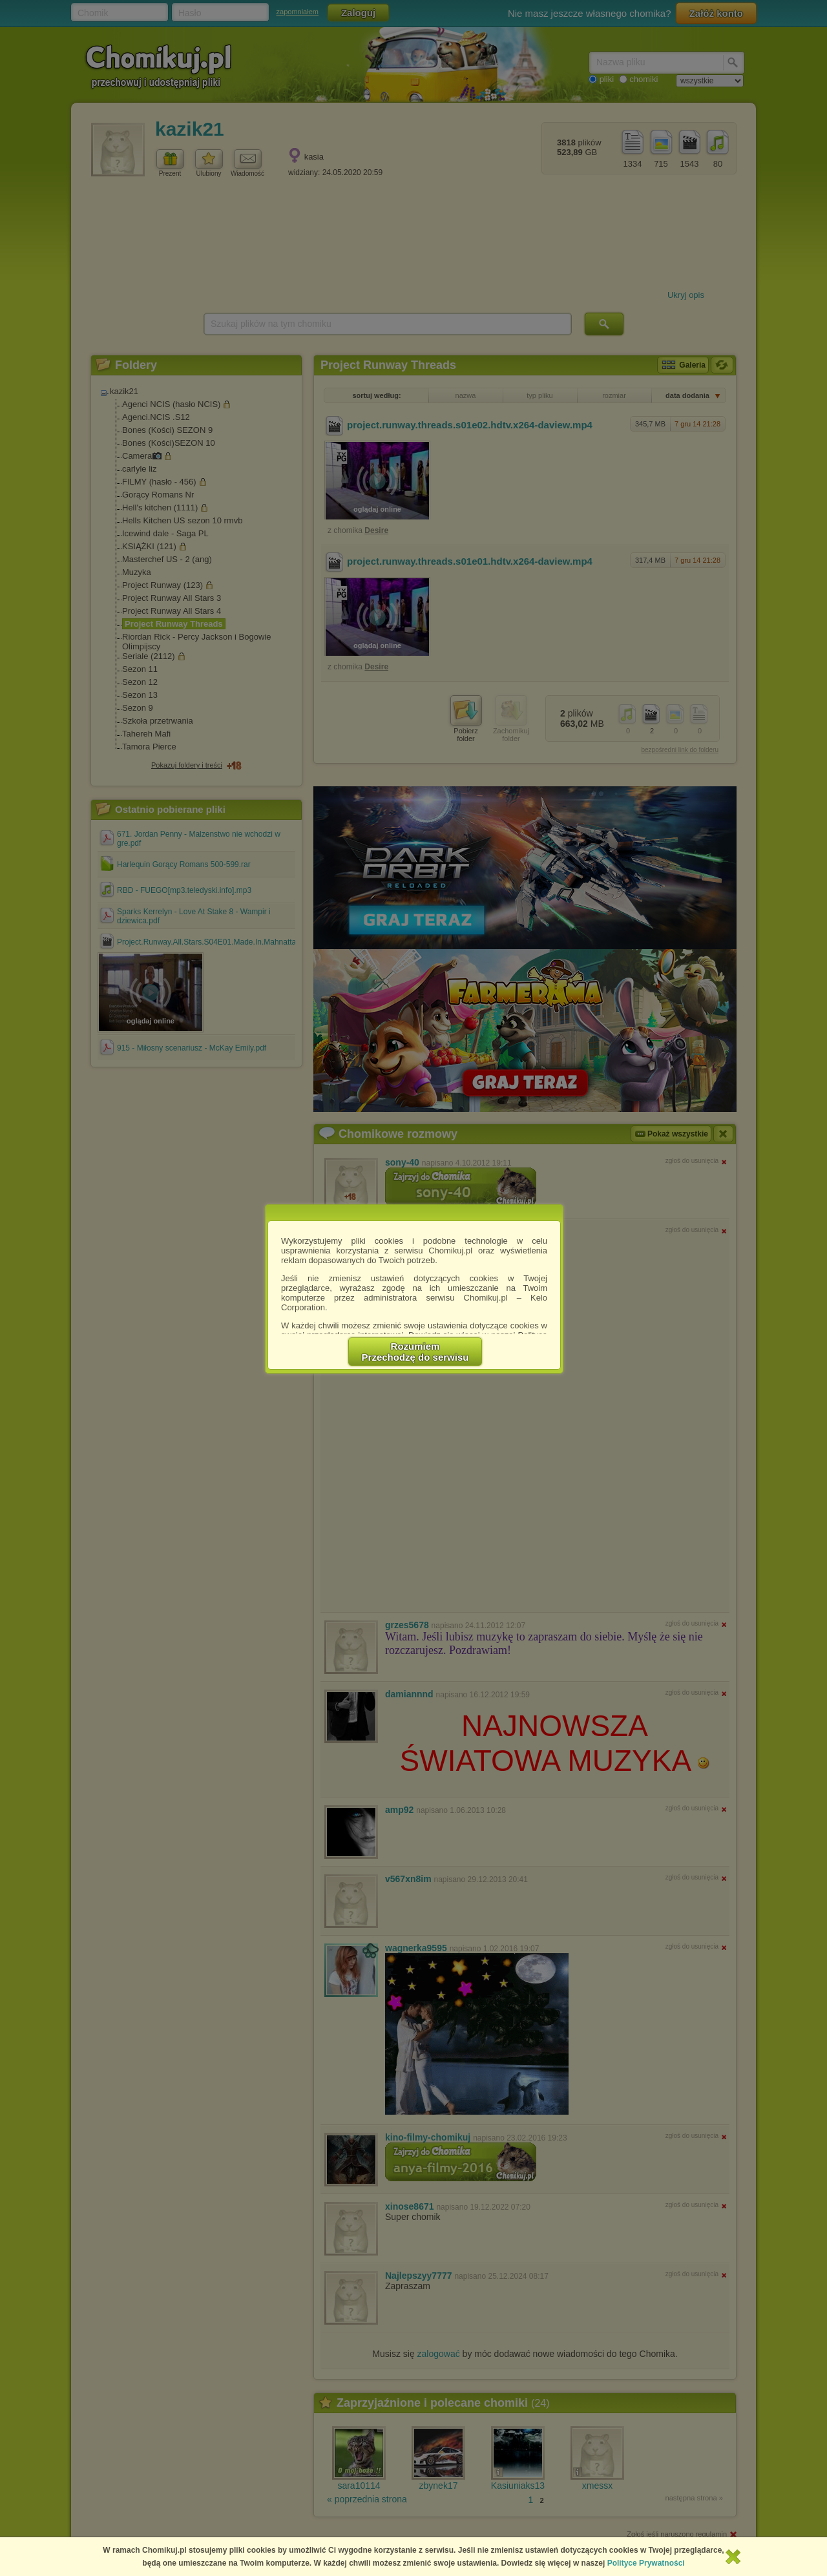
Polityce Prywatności (646, 2563)
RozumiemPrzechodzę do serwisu (415, 1352)
